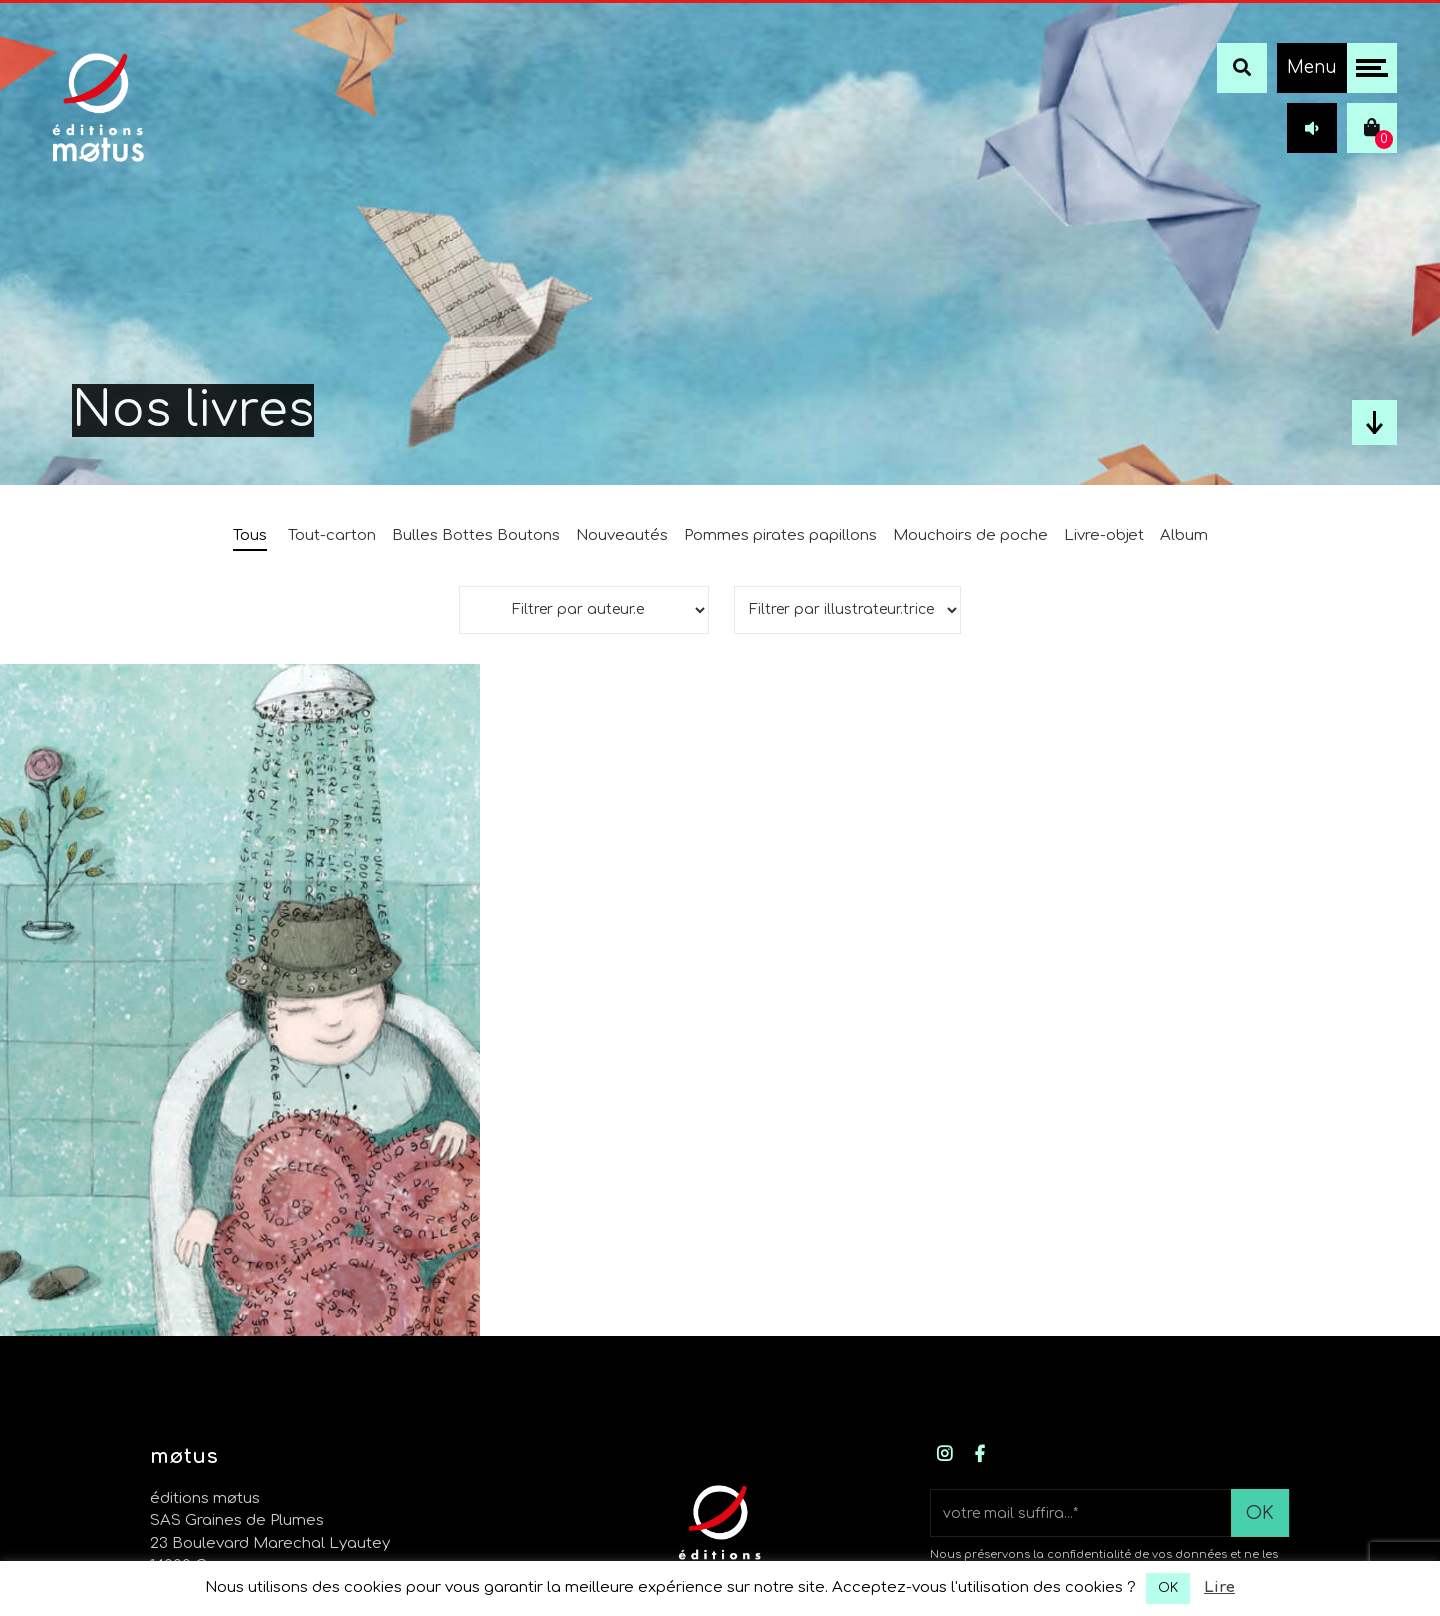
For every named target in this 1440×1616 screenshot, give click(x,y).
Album (1184, 535)
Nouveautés (622, 535)
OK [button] (1168, 1588)
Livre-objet (1104, 535)
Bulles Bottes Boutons (476, 535)
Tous (250, 535)
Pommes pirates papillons (780, 535)
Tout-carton (332, 535)
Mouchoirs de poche (970, 535)
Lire (1219, 1587)
